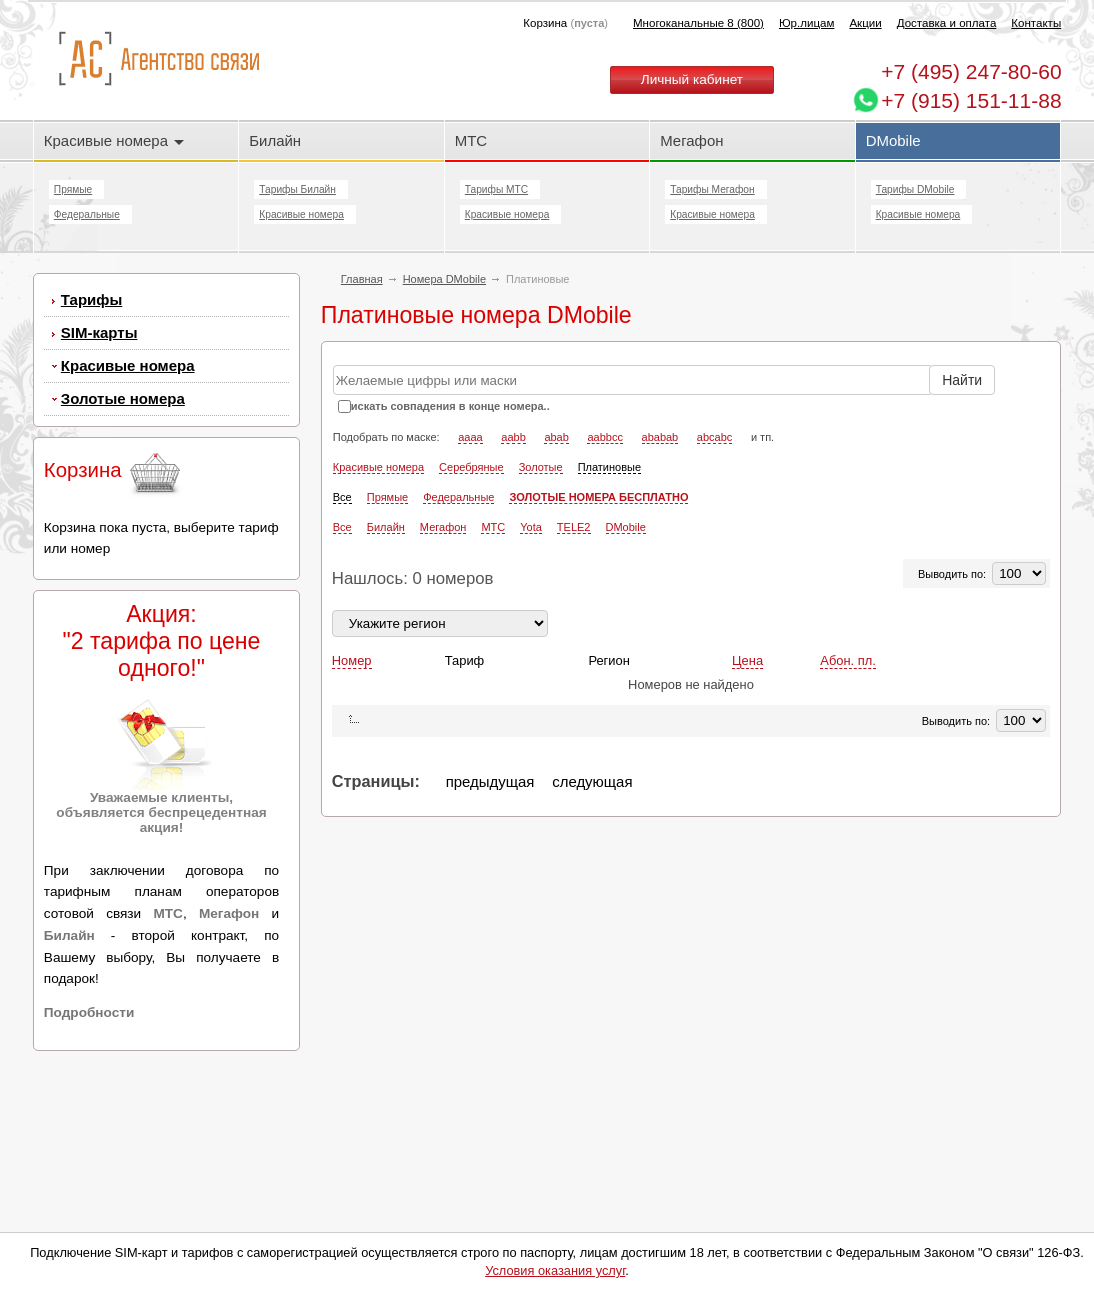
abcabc (714, 437)
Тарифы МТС (496, 189)
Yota (531, 527)
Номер (352, 660)
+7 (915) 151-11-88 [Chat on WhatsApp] (971, 100)
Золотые (541, 467)
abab (556, 437)
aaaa (470, 437)
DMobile (893, 140)
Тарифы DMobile (915, 189)
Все (342, 497)
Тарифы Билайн (297, 189)
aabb (513, 437)
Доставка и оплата (947, 23)
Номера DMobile (444, 279)
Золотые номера (123, 398)
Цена (747, 660)
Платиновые (609, 467)
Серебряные (471, 467)
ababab (660, 437)
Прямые (73, 189)
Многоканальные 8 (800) (698, 23)
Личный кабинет (692, 79)
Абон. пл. (848, 660)
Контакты (1036, 23)
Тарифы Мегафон (712, 189)
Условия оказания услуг (555, 1270)
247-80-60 (971, 71)
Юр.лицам (806, 23)
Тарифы (91, 299)
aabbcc (604, 437)
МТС (471, 140)
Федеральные (87, 214)
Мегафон (691, 140)
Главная (362, 279)
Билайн (275, 140)
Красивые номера (114, 140)
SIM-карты (99, 332)
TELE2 (574, 527)
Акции (865, 23)
